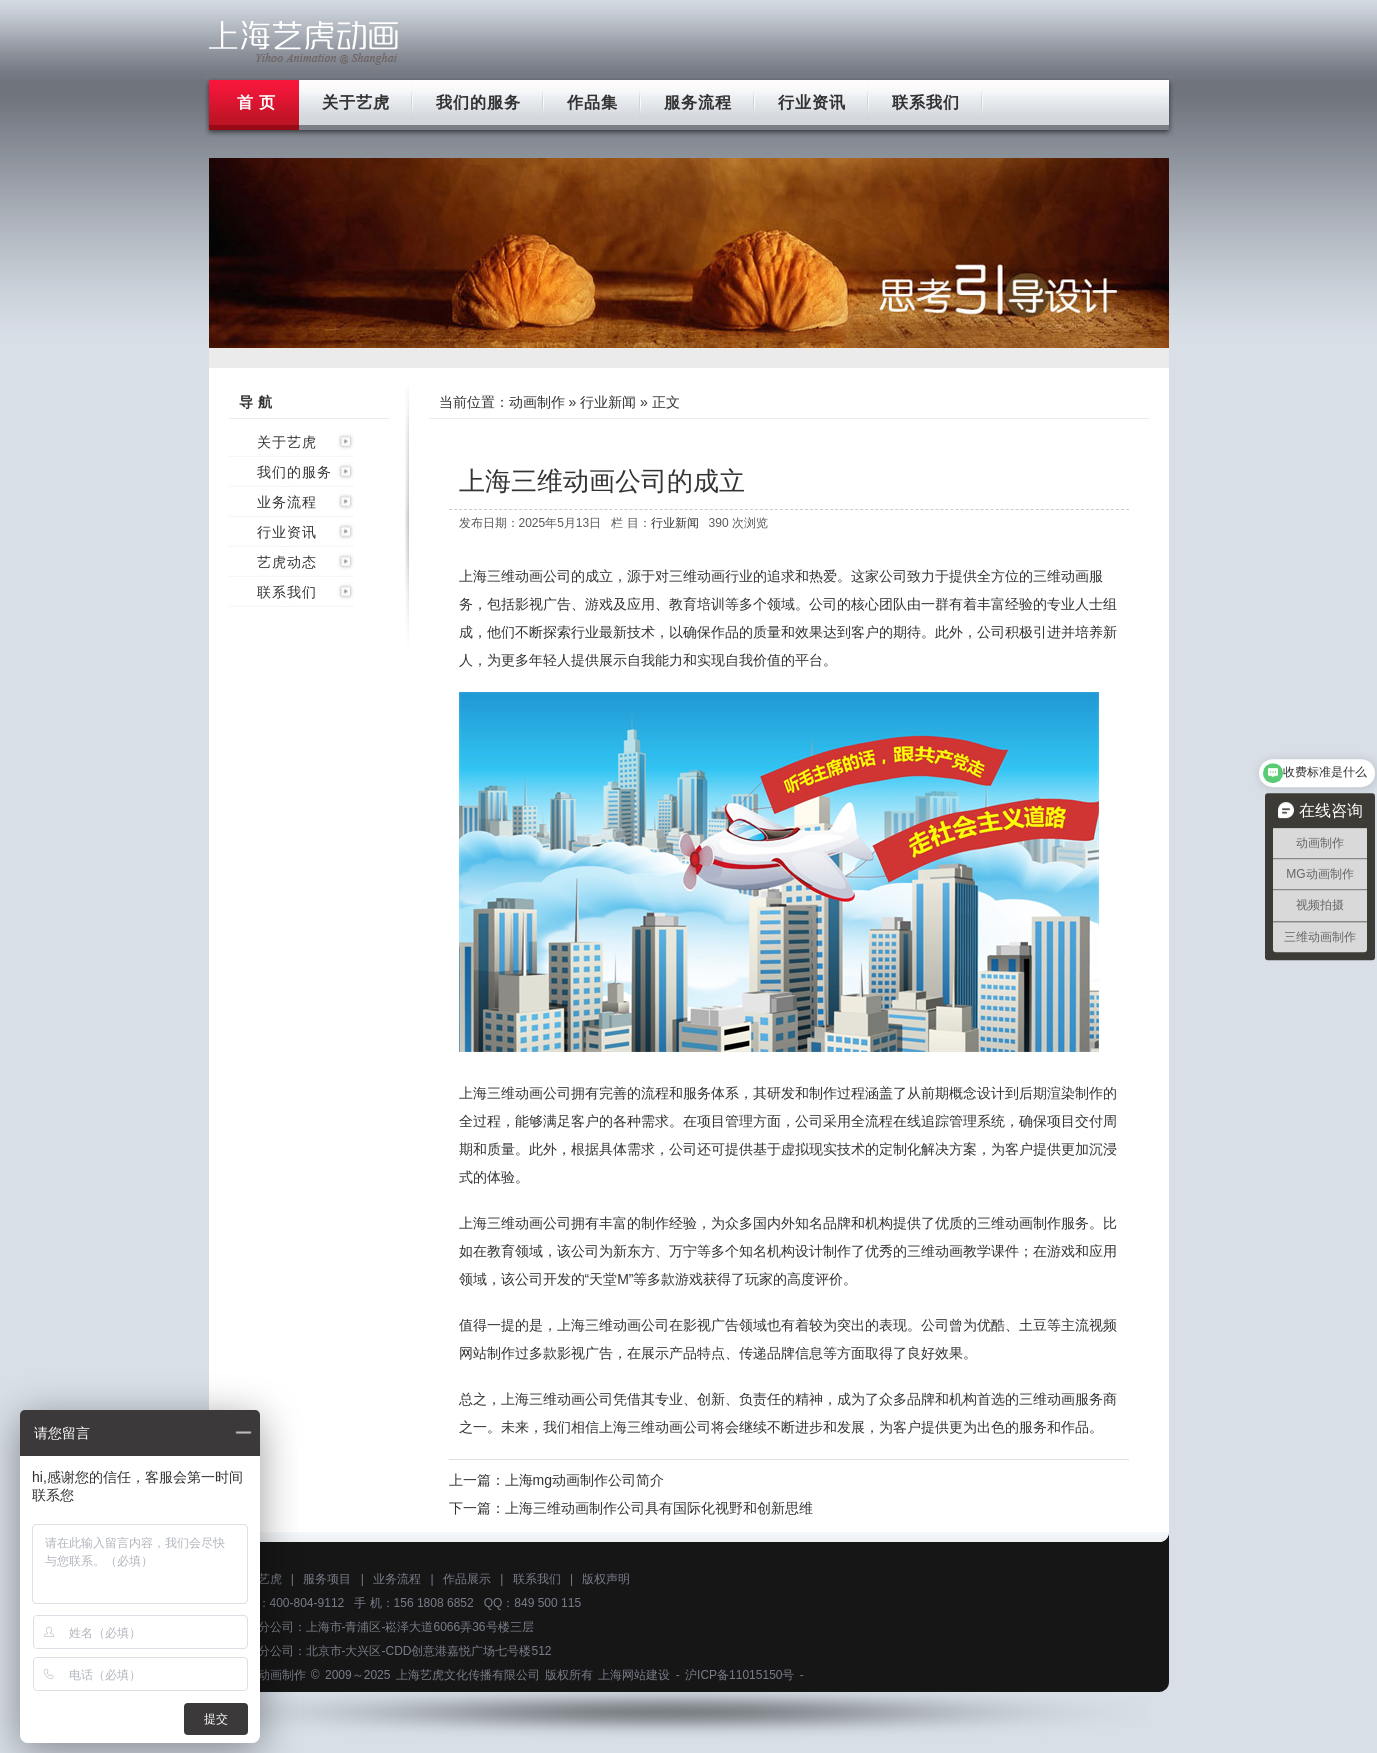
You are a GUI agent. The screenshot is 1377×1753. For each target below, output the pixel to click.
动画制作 (537, 402)
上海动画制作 (270, 1675)
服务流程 (698, 102)
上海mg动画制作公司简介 (584, 1480)
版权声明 (606, 1579)
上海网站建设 (634, 1675)
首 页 (256, 102)
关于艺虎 (356, 102)
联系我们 (926, 102)
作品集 (592, 102)
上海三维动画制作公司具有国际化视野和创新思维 (659, 1508)
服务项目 (327, 1579)
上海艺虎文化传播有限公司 (468, 1675)
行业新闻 (608, 402)
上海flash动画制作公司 (304, 42)
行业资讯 (812, 102)
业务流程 (287, 502)
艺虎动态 (287, 562)
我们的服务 (478, 102)
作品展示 (467, 1579)
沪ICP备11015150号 (739, 1675)
